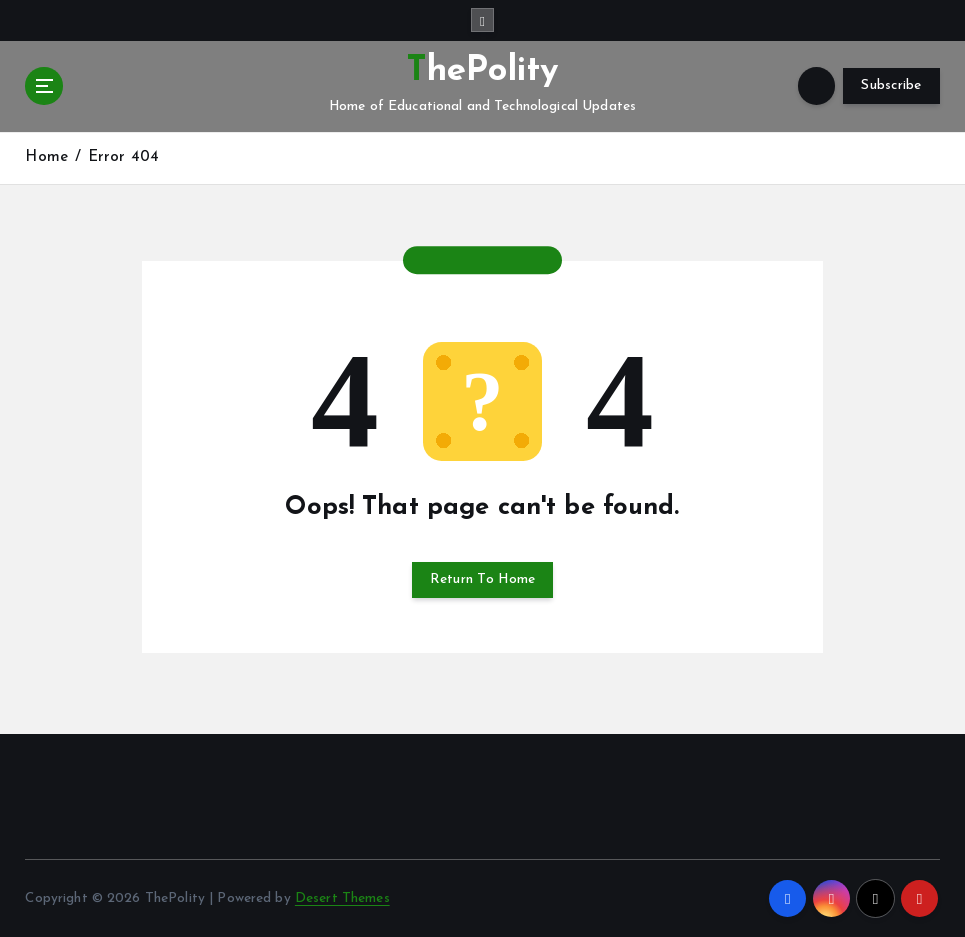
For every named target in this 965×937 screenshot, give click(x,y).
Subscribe (891, 85)
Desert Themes (342, 898)
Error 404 (123, 157)
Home (46, 157)
